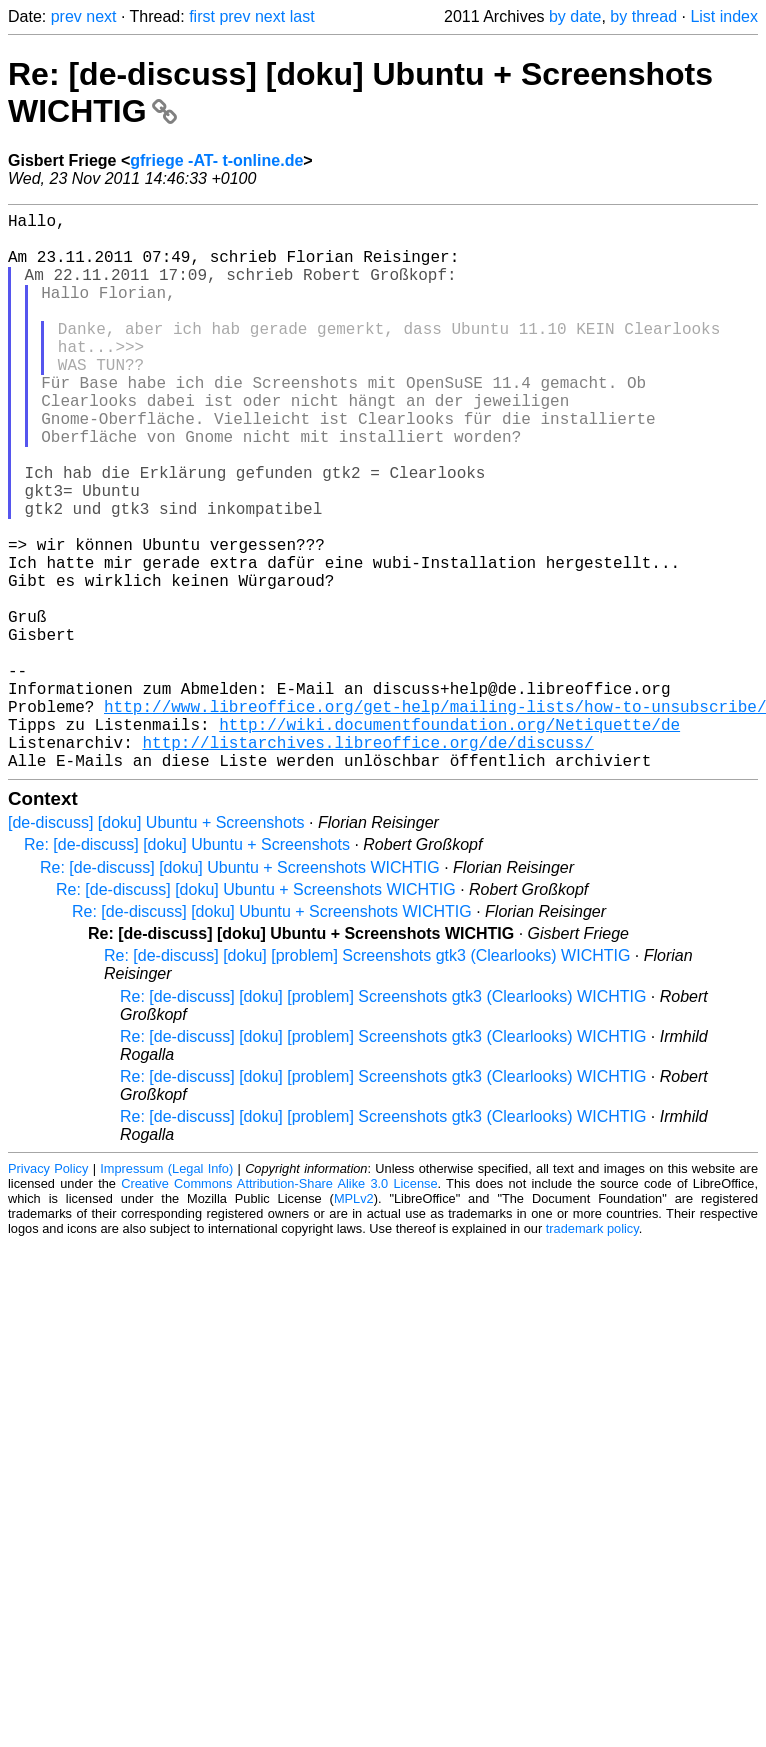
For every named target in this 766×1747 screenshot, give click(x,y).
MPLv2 (354, 1322)
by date (575, 16)
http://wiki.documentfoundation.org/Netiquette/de (449, 840)
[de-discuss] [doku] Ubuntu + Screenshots (156, 946)
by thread (643, 16)
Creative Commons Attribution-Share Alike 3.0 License (279, 1307)
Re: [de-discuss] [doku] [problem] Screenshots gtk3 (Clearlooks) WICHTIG (367, 1079)
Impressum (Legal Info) (166, 1292)
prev (66, 16)
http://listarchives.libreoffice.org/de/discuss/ (367, 862)
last (302, 16)
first (202, 16)
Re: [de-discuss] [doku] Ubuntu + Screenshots (187, 968)
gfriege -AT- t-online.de (216, 160)
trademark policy (592, 1352)
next (101, 16)
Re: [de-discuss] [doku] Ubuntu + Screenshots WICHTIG (240, 991)
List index (724, 16)
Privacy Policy (48, 1292)
